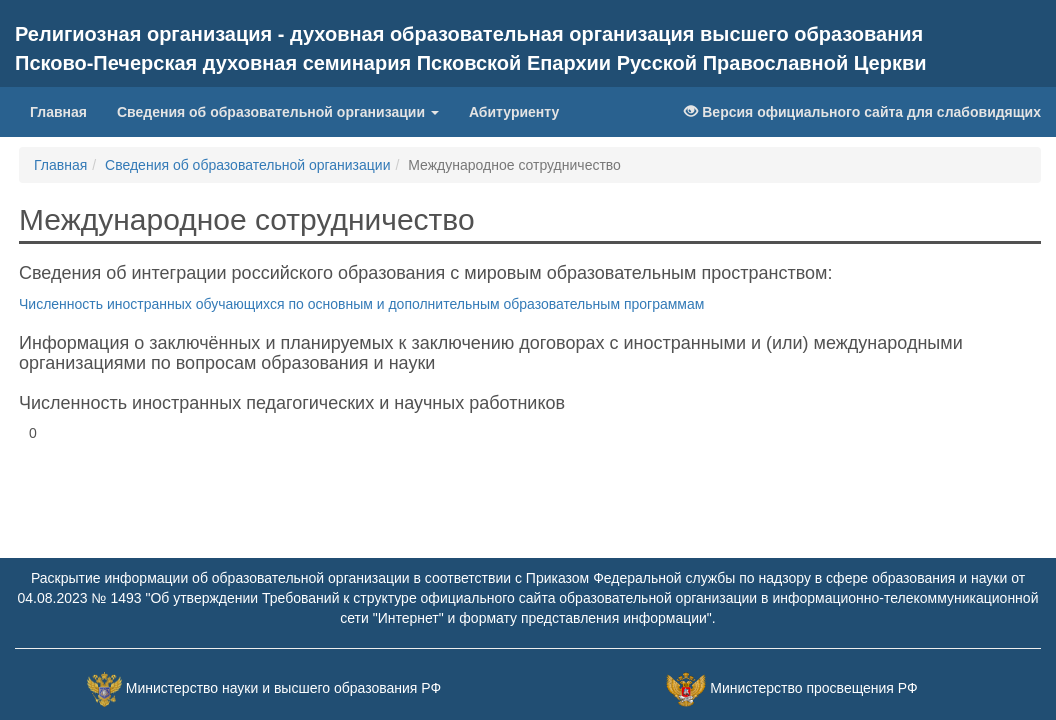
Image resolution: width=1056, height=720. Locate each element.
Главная (58, 112)
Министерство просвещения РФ (813, 688)
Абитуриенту (514, 112)
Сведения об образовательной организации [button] (278, 112)
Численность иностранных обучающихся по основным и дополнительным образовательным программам (361, 304)
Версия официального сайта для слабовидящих (862, 112)
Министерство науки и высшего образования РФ (283, 688)
